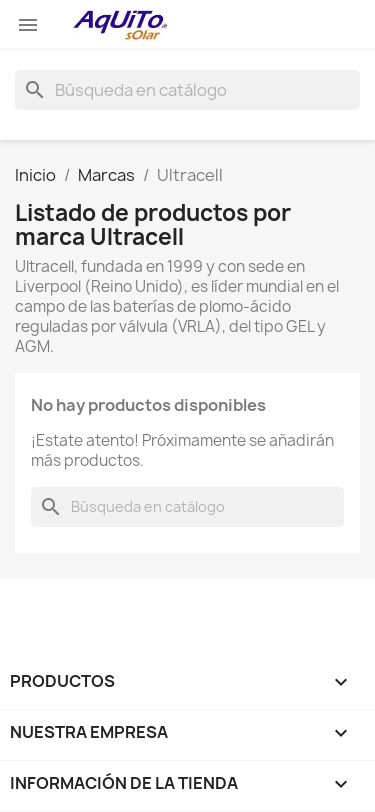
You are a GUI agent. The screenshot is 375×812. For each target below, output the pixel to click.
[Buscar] (187, 90)
